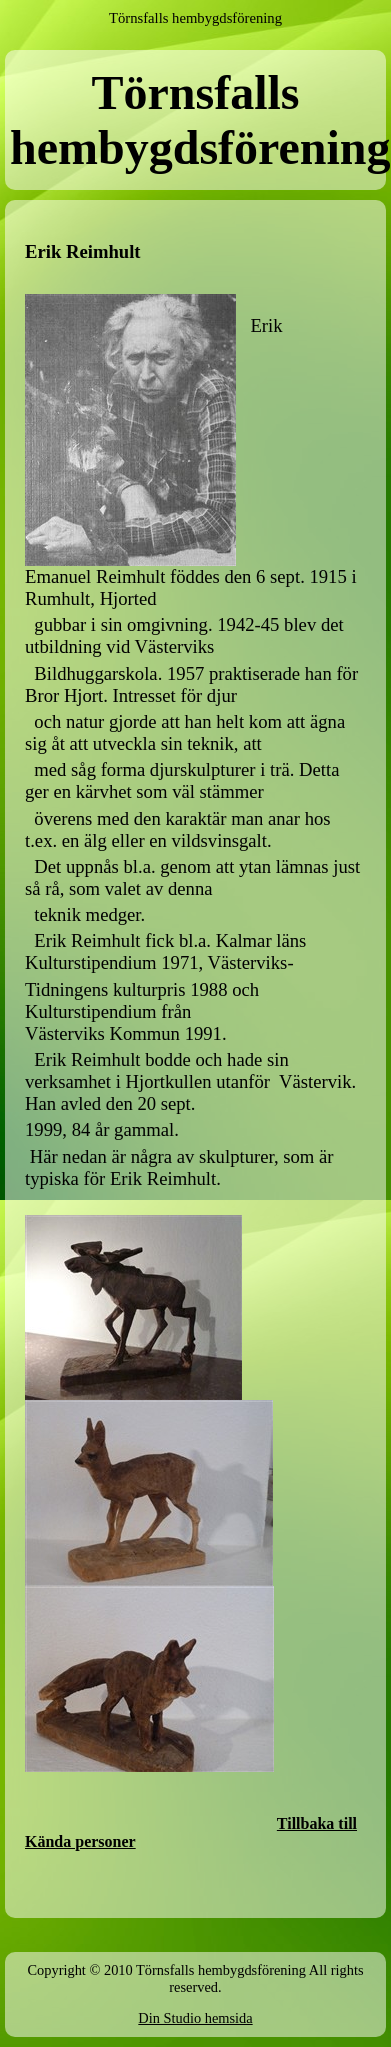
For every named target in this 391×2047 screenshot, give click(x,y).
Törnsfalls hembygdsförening (195, 18)
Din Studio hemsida (195, 2018)
